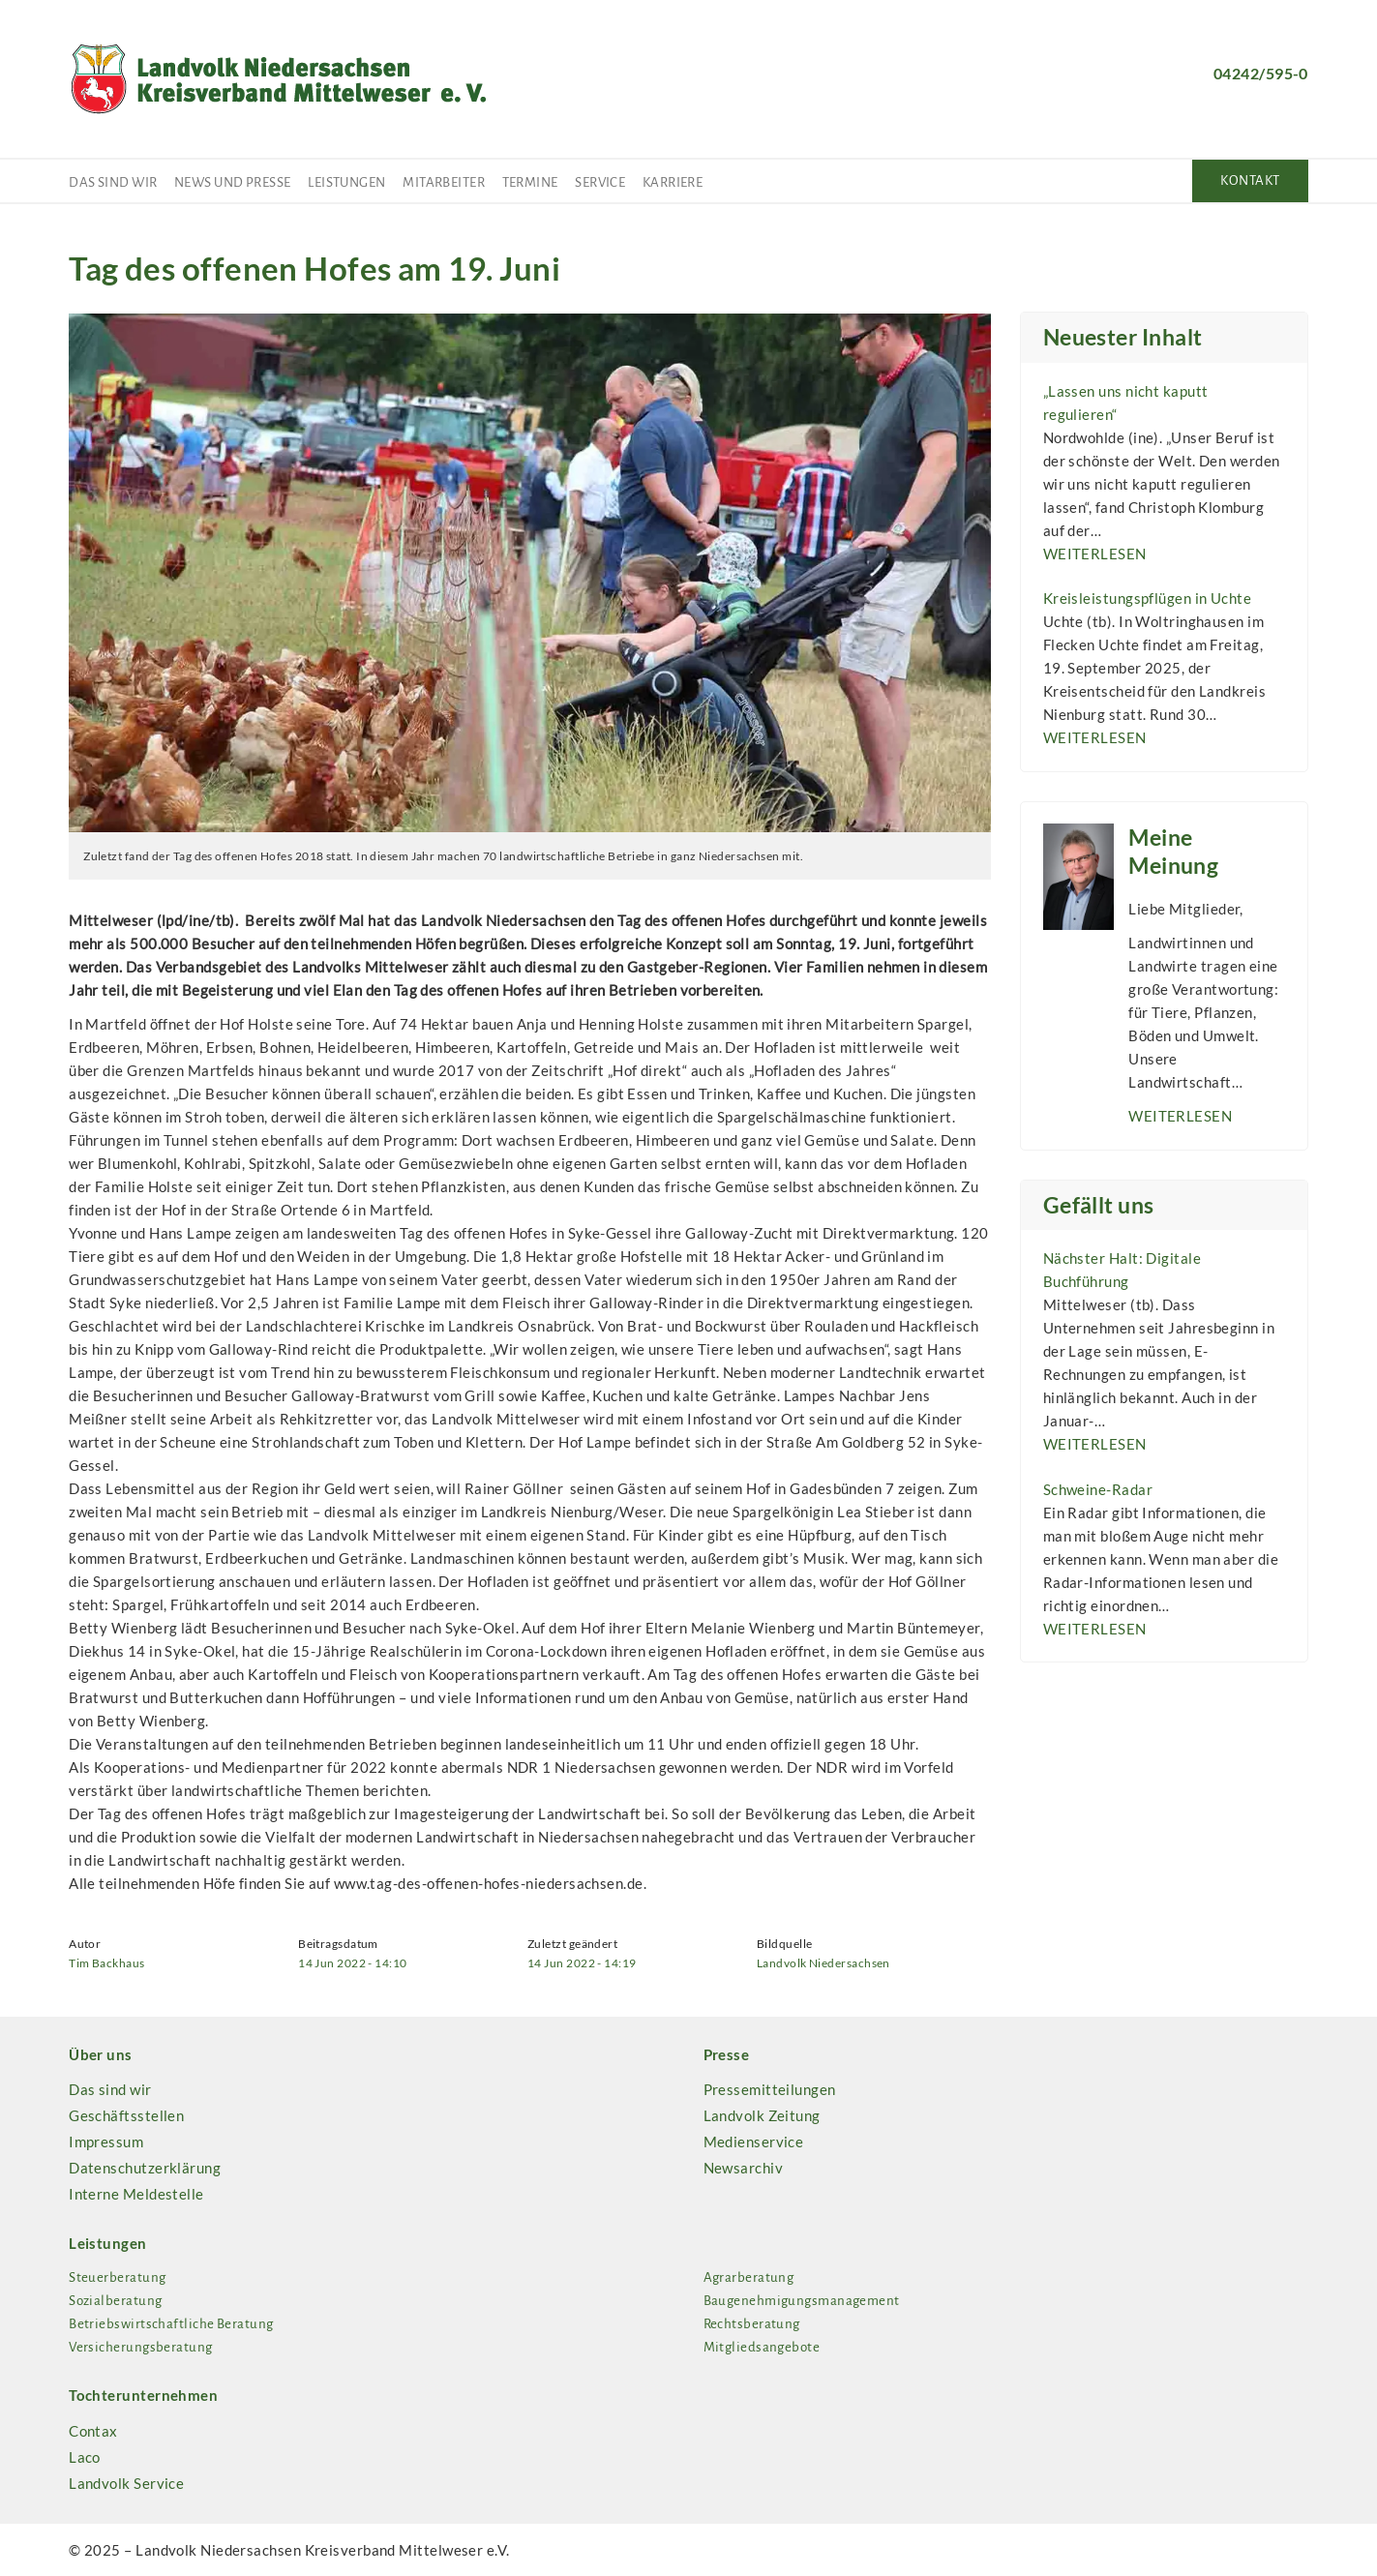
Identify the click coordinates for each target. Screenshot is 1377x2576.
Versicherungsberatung (140, 2347)
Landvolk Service (126, 2483)
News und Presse (232, 182)
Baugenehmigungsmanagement (801, 2300)
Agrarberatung (748, 2277)
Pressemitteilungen (769, 2089)
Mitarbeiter (444, 182)
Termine (530, 182)
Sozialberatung (115, 2300)
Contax (93, 2431)
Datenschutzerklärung (145, 2167)
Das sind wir (113, 182)
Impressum (106, 2141)
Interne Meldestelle (136, 2193)
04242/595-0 (1260, 73)
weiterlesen (1095, 553)
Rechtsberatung (751, 2324)
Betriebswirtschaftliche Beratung (171, 2324)
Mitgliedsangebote (762, 2347)
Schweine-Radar (1097, 1489)
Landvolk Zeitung (762, 2115)
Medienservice (753, 2141)
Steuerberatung (117, 2277)
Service (600, 182)
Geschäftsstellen (126, 2115)
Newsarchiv (743, 2167)
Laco (85, 2457)
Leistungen (347, 182)
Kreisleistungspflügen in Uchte (1147, 598)
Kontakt (1249, 180)
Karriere (673, 182)
